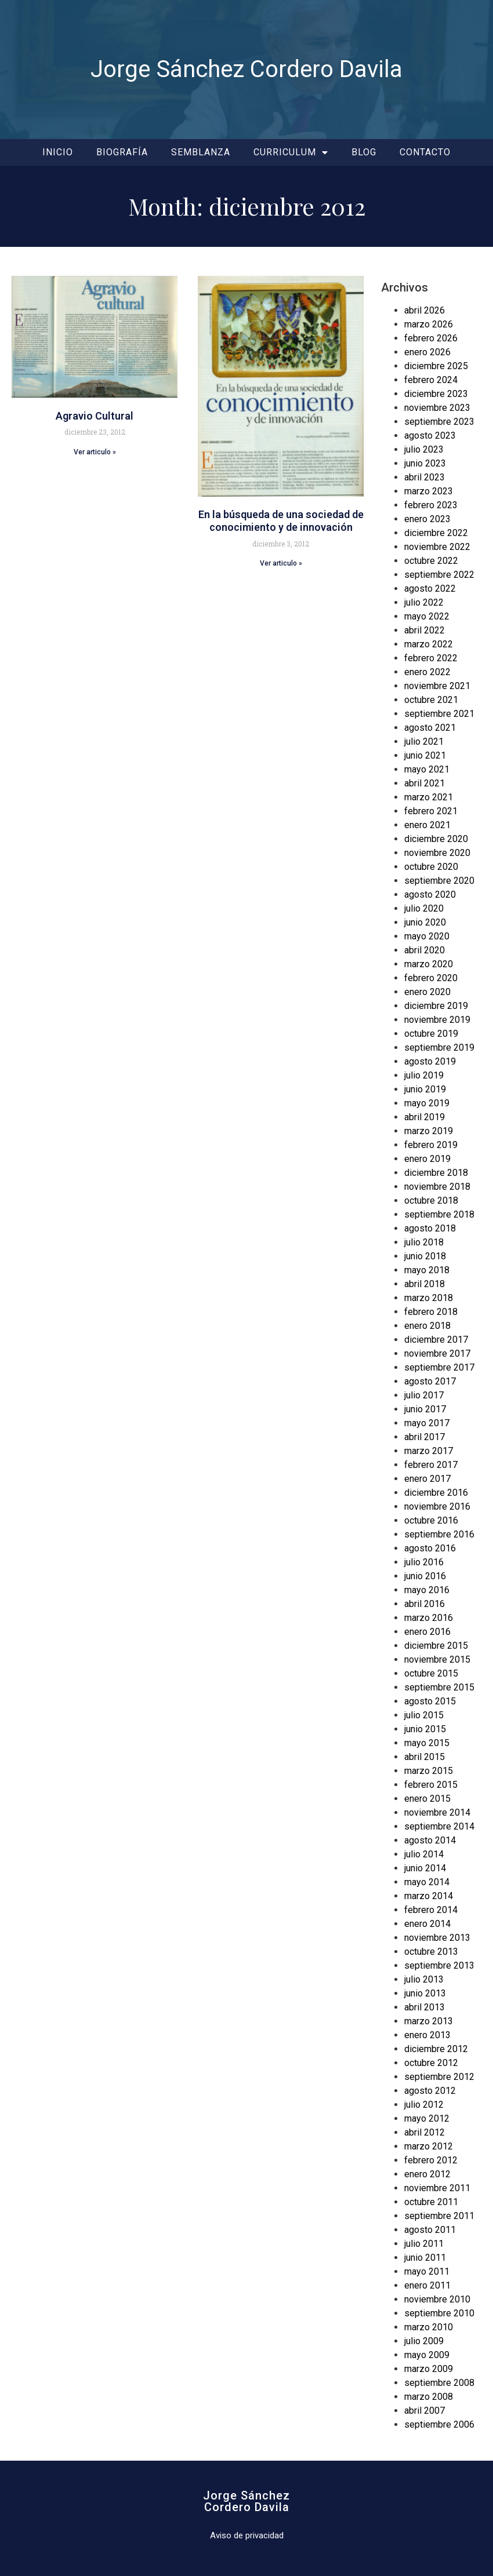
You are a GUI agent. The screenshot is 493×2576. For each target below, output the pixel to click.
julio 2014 (424, 1854)
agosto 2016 (430, 1548)
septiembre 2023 (439, 421)
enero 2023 (427, 518)
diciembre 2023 (436, 393)
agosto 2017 (430, 1381)
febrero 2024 (431, 379)
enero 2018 (427, 1325)
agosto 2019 (430, 1061)
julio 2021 (424, 741)
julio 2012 (424, 2104)
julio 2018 (424, 1242)
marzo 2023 (428, 491)
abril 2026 (424, 310)
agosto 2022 (430, 588)
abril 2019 (424, 1117)
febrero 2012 (431, 2160)
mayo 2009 (426, 2354)
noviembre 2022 (437, 546)
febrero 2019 (431, 1144)
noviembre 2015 (437, 1659)
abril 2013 (424, 2007)
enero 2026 (427, 352)
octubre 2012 (431, 2062)
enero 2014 (427, 1923)
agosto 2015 (430, 1701)
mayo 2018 (426, 1270)
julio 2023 (424, 449)
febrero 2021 (431, 811)
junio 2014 (425, 1868)
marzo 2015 (428, 1770)
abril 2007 (424, 2410)
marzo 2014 (428, 1895)
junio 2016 (425, 1576)
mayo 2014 (426, 1882)
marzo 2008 (428, 2396)
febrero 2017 (431, 1464)
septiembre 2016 (439, 1534)
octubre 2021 (431, 699)
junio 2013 (425, 1993)
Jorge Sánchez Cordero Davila (246, 69)
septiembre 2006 (439, 2424)
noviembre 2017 (437, 1353)
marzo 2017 (428, 1450)
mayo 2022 (426, 616)
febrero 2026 (431, 338)
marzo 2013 (428, 2021)
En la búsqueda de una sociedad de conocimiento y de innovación (281, 520)
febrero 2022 (431, 658)
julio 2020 (424, 908)
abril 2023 (424, 477)
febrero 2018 (431, 1311)
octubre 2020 (431, 866)
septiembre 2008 (439, 2382)
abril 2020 (424, 950)
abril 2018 (424, 1283)
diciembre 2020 (436, 838)
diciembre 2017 (436, 1339)
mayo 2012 (426, 2118)
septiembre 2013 (439, 1965)
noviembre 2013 (437, 1937)
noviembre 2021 (437, 685)
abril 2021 (424, 783)
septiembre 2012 (439, 2076)
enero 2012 (427, 2174)
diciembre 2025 (436, 365)
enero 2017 (427, 1478)
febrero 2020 (431, 977)
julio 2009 (424, 2341)
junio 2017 (425, 1409)
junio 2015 (425, 1729)
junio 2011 (425, 2257)
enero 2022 (427, 671)
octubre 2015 (431, 1673)
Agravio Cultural (94, 416)
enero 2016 (427, 1631)
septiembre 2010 (439, 2313)
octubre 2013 (431, 1951)
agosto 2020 (430, 894)
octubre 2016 (431, 1520)
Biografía (122, 152)
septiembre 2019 (439, 1047)
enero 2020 (427, 991)
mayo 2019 (426, 1103)
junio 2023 (425, 463)
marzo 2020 (428, 964)
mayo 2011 (426, 2271)
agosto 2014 (430, 1840)
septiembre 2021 (439, 713)
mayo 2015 (426, 1742)
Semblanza (200, 152)
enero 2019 (427, 1158)
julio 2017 (424, 1395)
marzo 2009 (428, 2368)
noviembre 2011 (437, 2188)
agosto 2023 (430, 435)
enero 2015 (427, 1798)
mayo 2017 (426, 1423)
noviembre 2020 (437, 852)
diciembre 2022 (436, 532)
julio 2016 (424, 1562)
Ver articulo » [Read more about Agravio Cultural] (95, 452)
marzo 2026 (428, 324)
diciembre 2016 (436, 1492)
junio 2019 (425, 1089)
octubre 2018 (431, 1200)
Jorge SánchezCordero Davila (246, 2501)
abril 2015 (424, 1756)
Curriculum (290, 152)
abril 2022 (424, 630)
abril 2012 (424, 2132)
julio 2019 (424, 1075)
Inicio (57, 152)
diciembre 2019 (436, 1005)
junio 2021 (425, 755)
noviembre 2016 (437, 1506)
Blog (363, 152)
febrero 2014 (431, 1909)
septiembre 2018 (439, 1214)
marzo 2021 (428, 797)
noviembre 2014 (437, 1812)
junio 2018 (425, 1256)
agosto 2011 (430, 2229)
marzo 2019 (428, 1130)
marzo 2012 (428, 2146)
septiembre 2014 (439, 1826)
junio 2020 (425, 922)
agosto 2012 (430, 2090)
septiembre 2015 (439, 1687)
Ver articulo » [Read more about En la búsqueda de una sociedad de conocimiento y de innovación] (281, 563)
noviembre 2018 (437, 1186)
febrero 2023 (431, 505)
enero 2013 (427, 2035)
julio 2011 (424, 2243)
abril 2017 (424, 1436)
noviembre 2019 (437, 1019)
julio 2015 (424, 1715)
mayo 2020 (426, 936)
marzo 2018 (428, 1297)
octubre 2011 (431, 2201)
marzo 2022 (428, 644)
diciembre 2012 (436, 2048)
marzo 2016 (428, 1617)
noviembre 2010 (437, 2299)
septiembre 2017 (439, 1367)
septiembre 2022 (439, 574)
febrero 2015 (431, 1784)
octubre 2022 (431, 560)
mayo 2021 (426, 769)
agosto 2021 (430, 727)
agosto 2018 (430, 1228)
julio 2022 (424, 602)
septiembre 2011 (439, 2215)
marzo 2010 (428, 2327)
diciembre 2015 (436, 1645)
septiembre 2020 (439, 880)
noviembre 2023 (437, 407)
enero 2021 (427, 824)
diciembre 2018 (436, 1172)
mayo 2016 (426, 1589)
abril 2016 (424, 1603)
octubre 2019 (431, 1033)
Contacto (425, 152)
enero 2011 (427, 2285)
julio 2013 (424, 1979)
